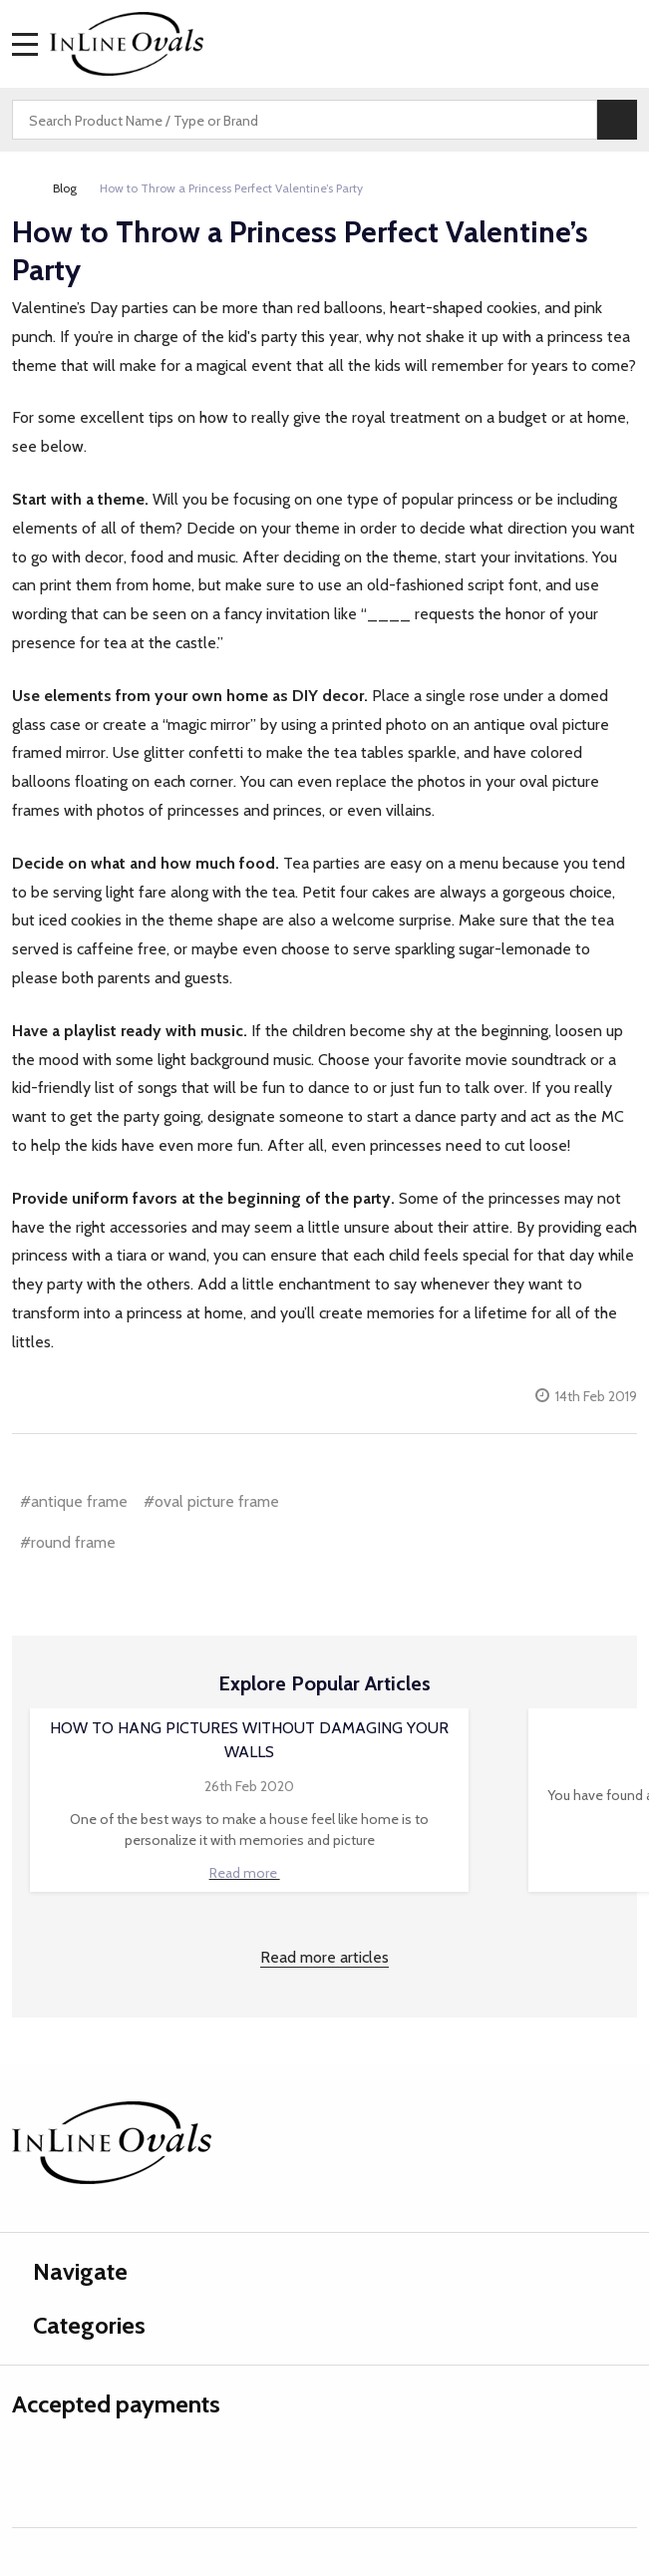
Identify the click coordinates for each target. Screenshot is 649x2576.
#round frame (68, 1542)
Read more (249, 1873)
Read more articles (324, 1957)
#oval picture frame (211, 1501)
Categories (79, 2325)
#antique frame (74, 1501)
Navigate (70, 2271)
